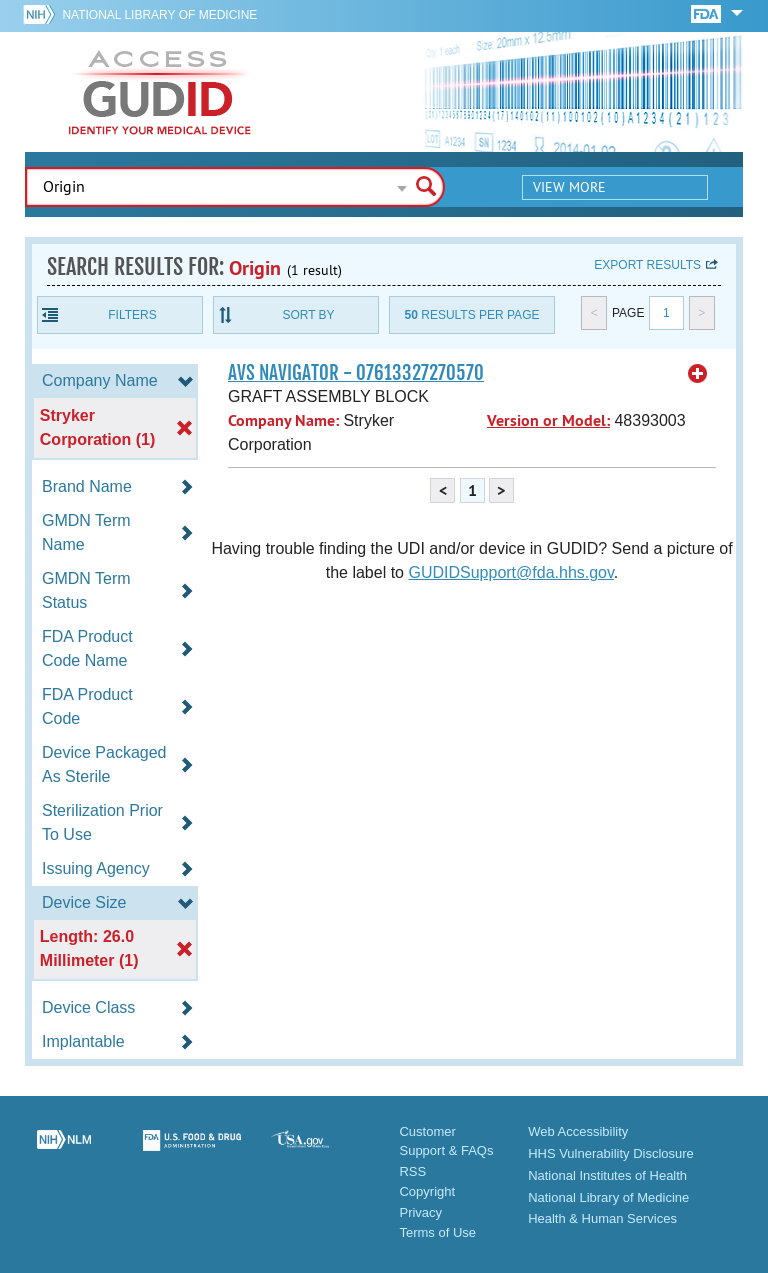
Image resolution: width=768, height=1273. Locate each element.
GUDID (160, 92)
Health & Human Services (602, 1218)
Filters (132, 315)
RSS (412, 1171)
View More (569, 187)
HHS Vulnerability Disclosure (611, 1153)
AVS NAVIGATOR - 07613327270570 (356, 373)
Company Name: (283, 420)
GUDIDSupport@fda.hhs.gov (510, 572)
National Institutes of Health (607, 1175)
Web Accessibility (578, 1131)
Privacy (420, 1212)
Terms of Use (437, 1232)
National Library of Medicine (159, 15)
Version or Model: (548, 420)
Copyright (427, 1191)
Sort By (308, 315)
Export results (647, 265)
